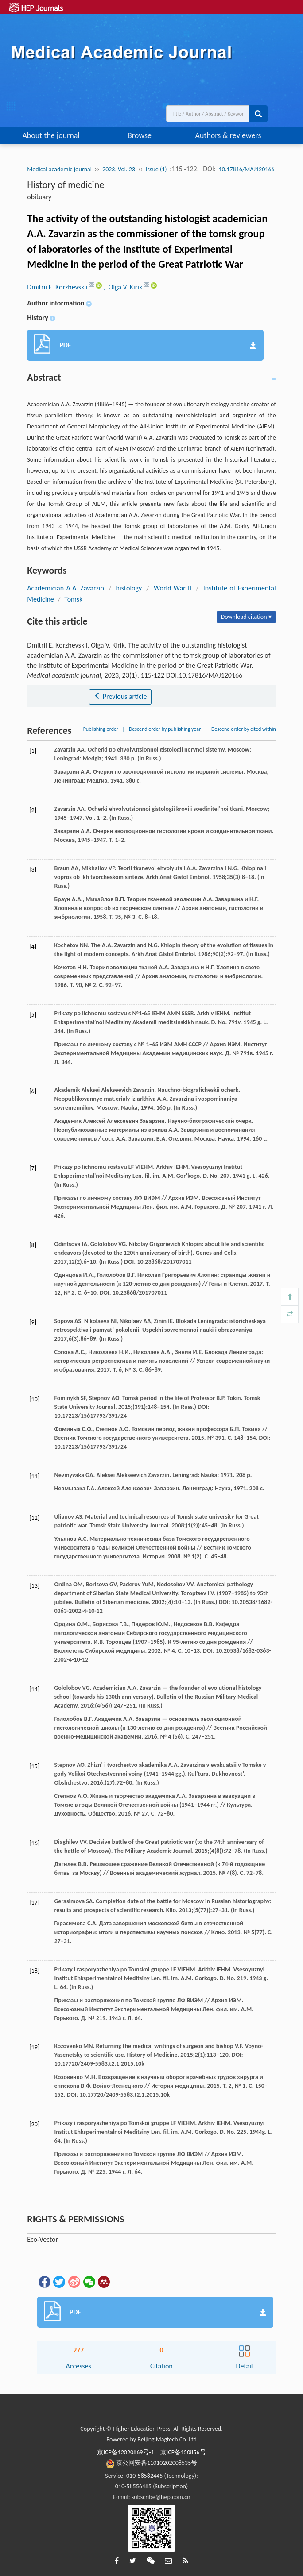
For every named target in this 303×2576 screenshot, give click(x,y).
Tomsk (73, 599)
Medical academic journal (59, 169)
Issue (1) (156, 169)
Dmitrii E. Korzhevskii (58, 287)
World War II (172, 588)
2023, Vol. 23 (118, 169)
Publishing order (101, 729)
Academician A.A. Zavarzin (65, 588)
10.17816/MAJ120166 (247, 169)
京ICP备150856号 (183, 2452)
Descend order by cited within (243, 729)
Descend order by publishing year (165, 729)
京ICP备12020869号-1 (125, 2452)
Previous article (120, 696)
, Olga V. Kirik (124, 287)
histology (129, 588)
